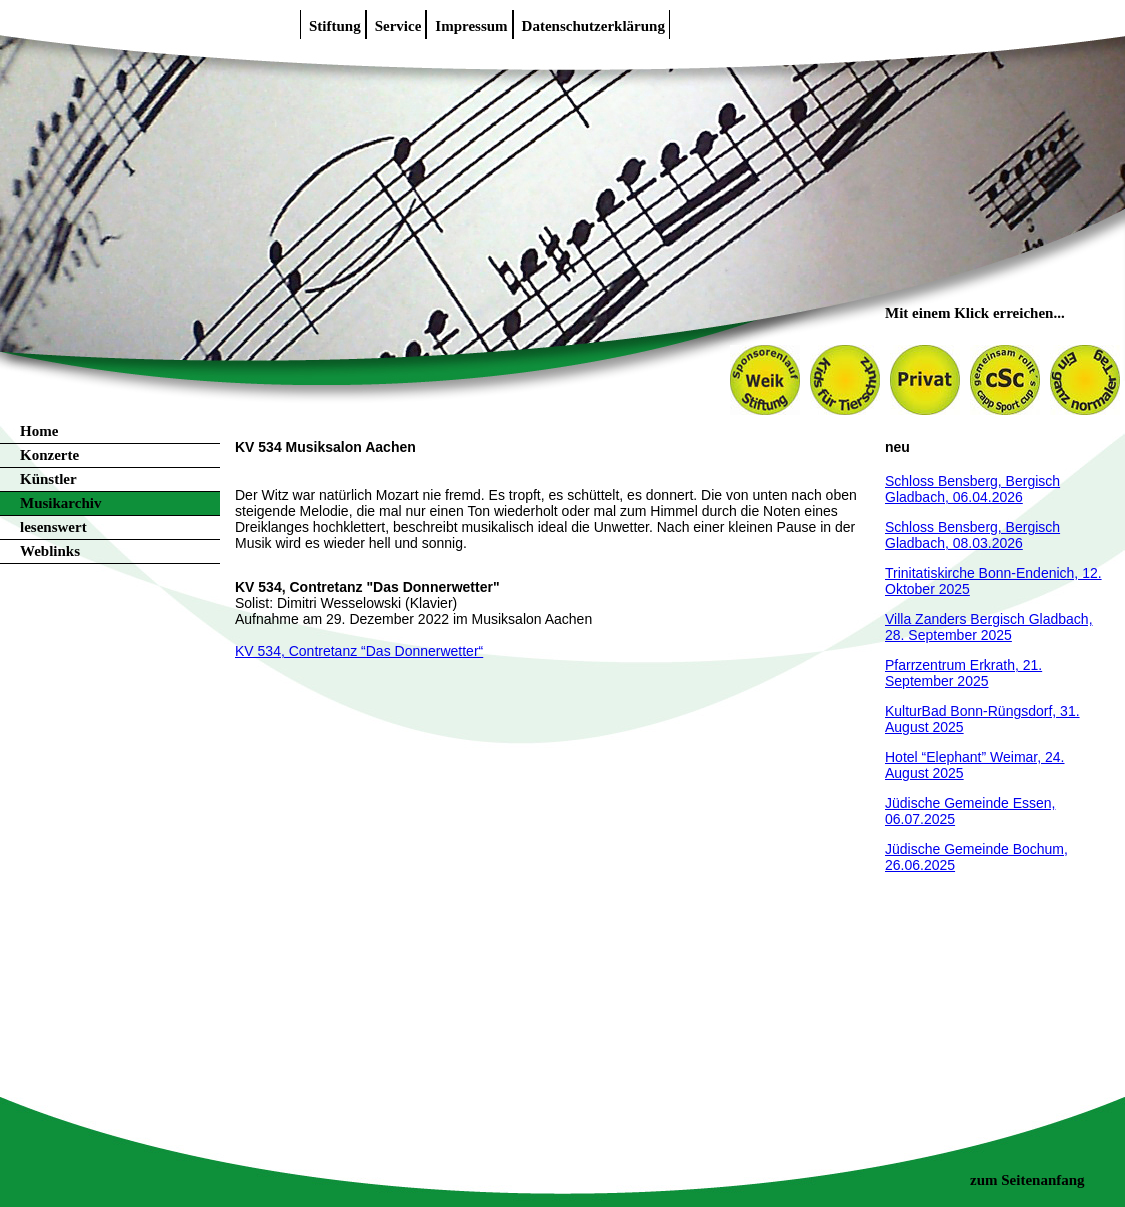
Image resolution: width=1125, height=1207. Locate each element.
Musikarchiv (60, 503)
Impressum (471, 26)
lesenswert (53, 527)
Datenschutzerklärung (593, 26)
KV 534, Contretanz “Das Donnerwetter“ (359, 651)
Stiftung (335, 26)
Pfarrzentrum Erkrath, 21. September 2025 (963, 673)
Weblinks (50, 551)
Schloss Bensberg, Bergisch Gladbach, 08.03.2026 (972, 535)
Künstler (48, 479)
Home (39, 431)
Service (398, 26)
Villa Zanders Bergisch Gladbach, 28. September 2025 (989, 627)
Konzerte (49, 455)
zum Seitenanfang (1027, 1180)
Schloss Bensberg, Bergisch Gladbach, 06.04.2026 (972, 489)
